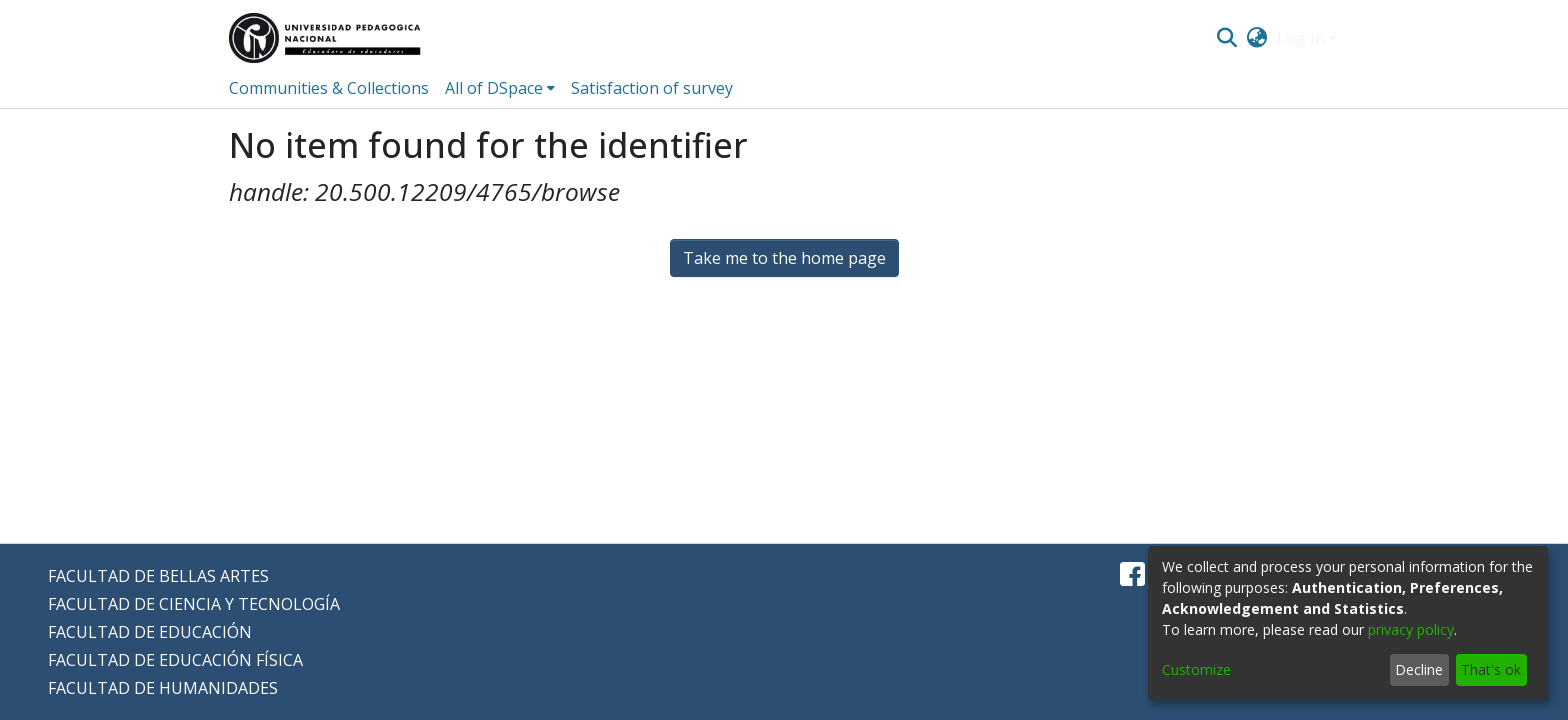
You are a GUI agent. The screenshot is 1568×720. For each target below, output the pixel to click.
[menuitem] (1257, 38)
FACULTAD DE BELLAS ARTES (158, 576)
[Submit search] (1226, 38)
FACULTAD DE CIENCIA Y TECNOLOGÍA (194, 604)
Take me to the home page (784, 258)
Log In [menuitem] (1301, 38)
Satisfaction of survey (652, 88)
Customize (1196, 669)
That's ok (1491, 669)
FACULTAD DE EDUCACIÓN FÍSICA (175, 660)
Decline (1419, 669)
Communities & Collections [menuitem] (329, 88)
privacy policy (1411, 629)
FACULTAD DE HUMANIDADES (163, 688)
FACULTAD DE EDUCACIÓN (150, 632)
